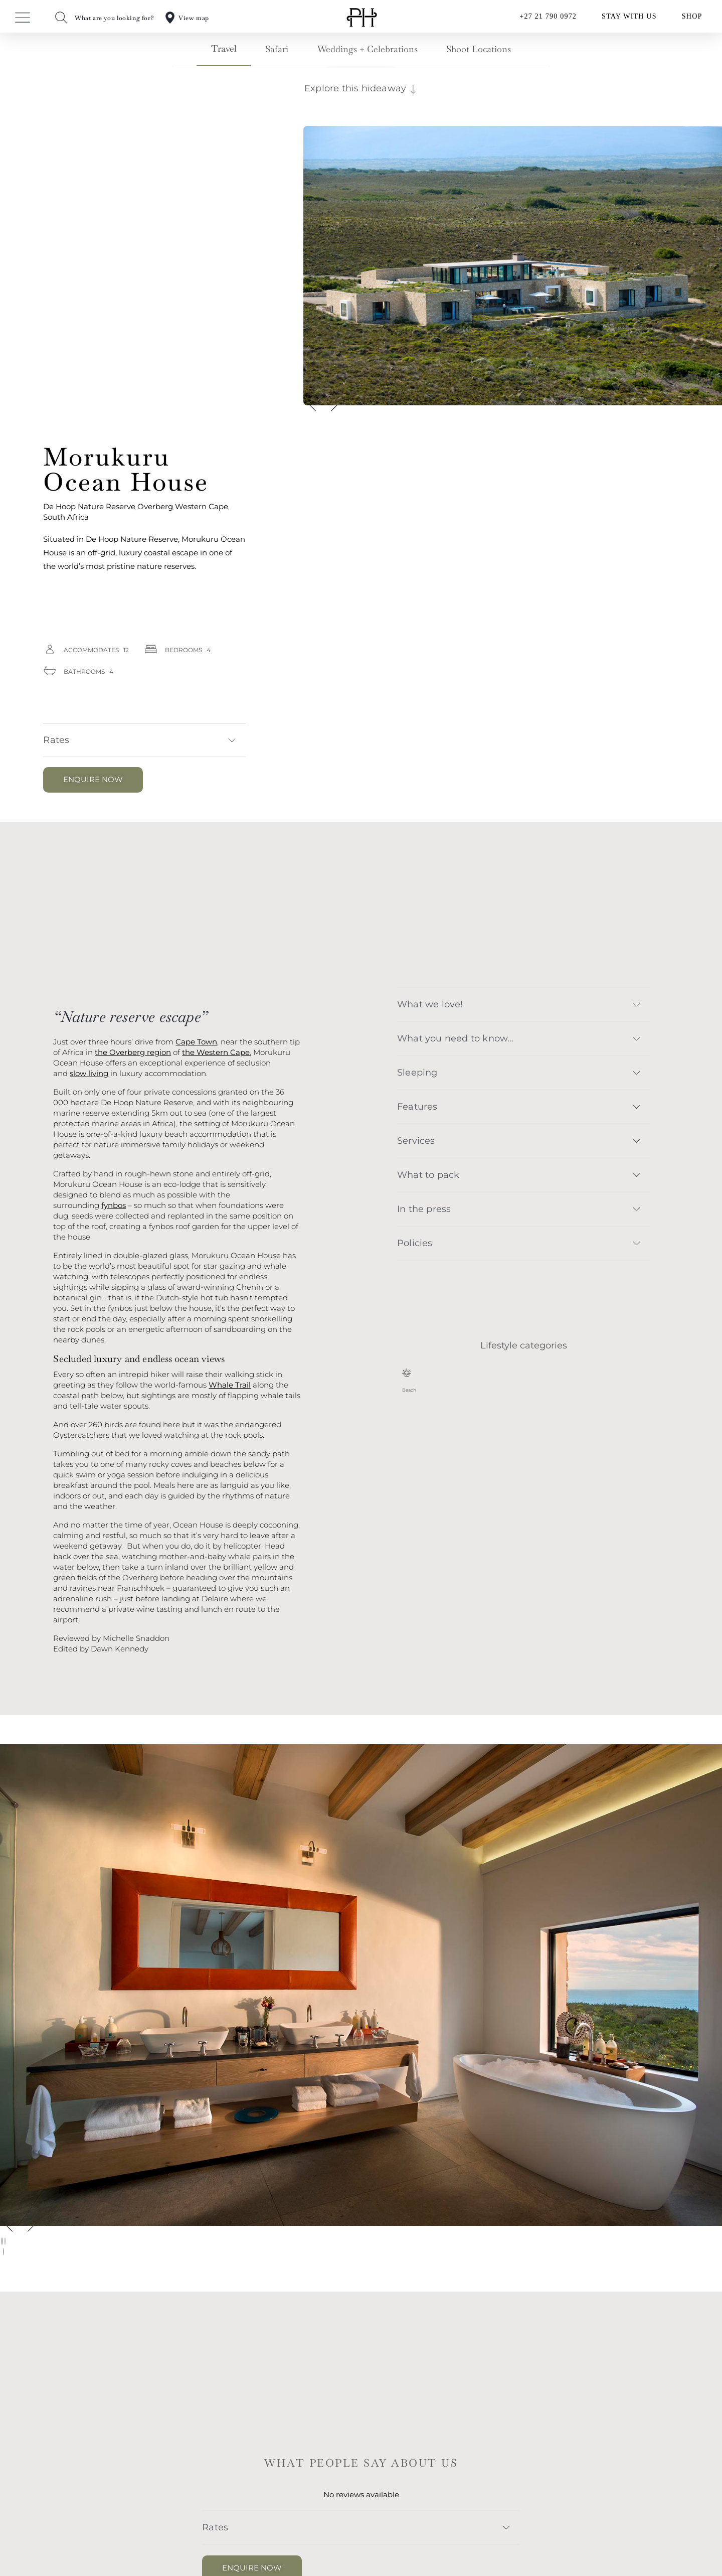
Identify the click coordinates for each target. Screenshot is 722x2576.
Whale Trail (230, 1385)
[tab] (224, 52)
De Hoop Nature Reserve (89, 506)
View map (193, 18)
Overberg (155, 506)
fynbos (113, 1205)
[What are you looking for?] (61, 18)
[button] (144, 740)
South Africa (66, 517)
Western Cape (201, 506)
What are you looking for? (114, 18)
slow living (89, 1073)
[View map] (170, 18)
